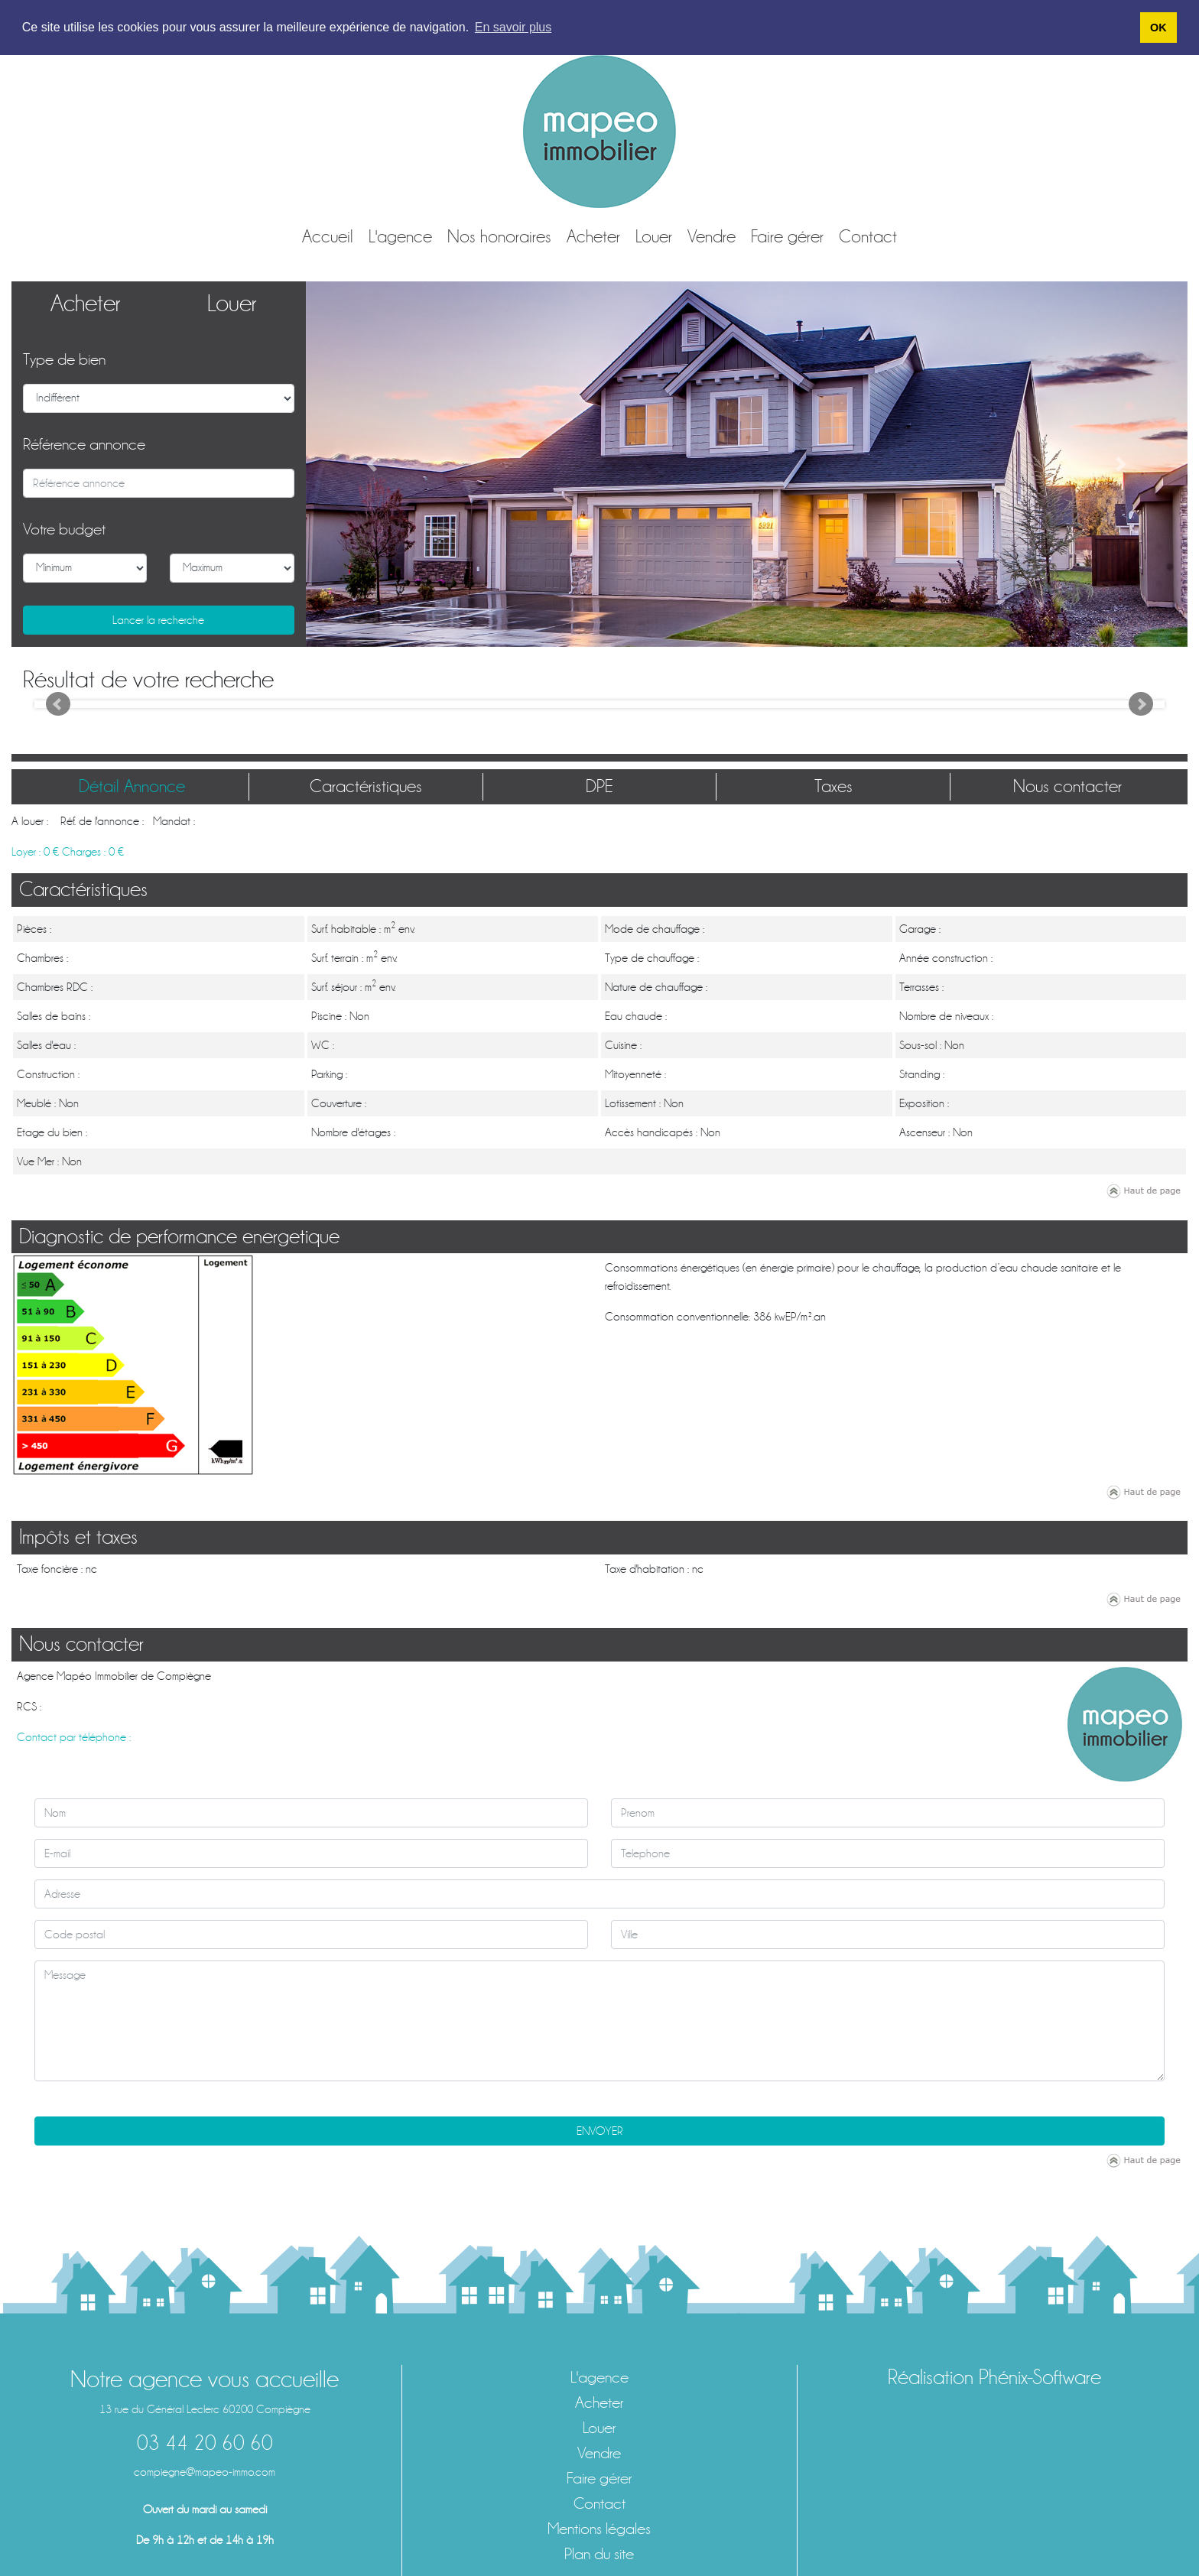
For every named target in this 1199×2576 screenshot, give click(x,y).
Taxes (833, 786)
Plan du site (599, 2553)
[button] (372, 463)
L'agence (400, 235)
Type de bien (64, 359)
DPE (599, 786)
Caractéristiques (366, 786)
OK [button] (1158, 27)
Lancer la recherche (158, 619)
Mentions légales (599, 2528)
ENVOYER (600, 2130)
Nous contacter (1067, 786)
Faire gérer (787, 235)
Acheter (593, 235)
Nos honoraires (499, 235)
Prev (58, 704)
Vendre (711, 235)
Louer (653, 235)
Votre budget (64, 529)
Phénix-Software (1040, 2376)
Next (1141, 704)
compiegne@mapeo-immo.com (204, 2471)
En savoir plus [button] (513, 27)
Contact (868, 235)
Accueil (327, 235)
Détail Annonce (132, 786)
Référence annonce (84, 444)
